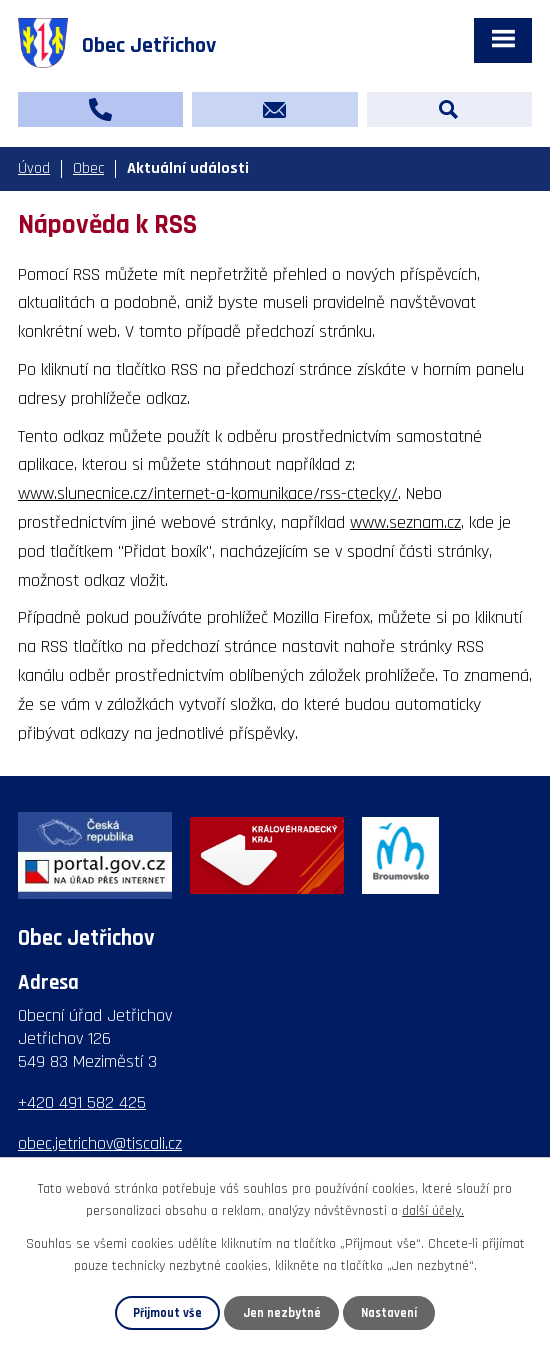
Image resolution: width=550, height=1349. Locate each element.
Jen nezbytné (282, 1313)
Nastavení (389, 1313)
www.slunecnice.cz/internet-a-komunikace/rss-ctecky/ (208, 493)
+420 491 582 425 (82, 1102)
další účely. (433, 1211)
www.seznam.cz (405, 522)
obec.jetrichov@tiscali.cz (100, 1143)
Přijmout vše (167, 1313)
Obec (88, 168)
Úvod (34, 168)
